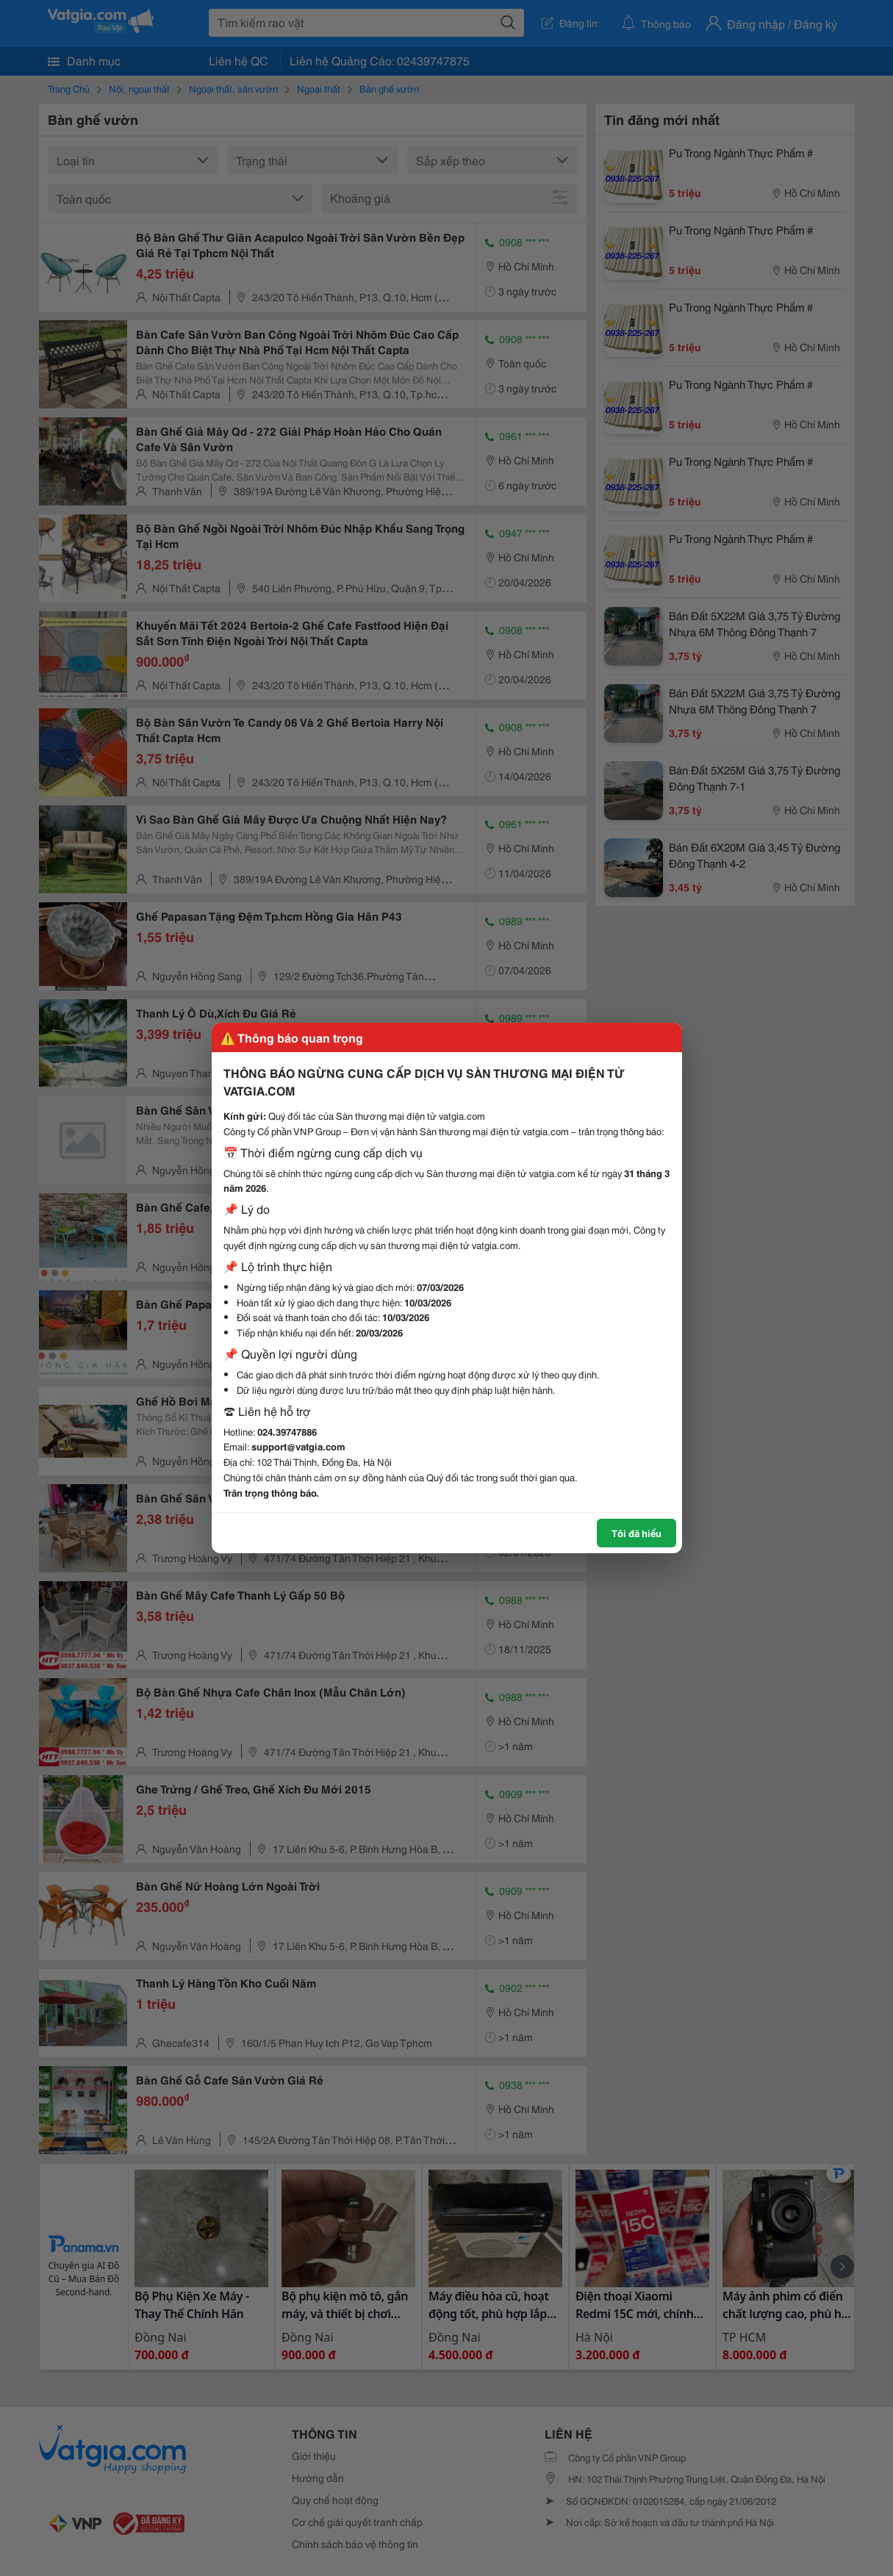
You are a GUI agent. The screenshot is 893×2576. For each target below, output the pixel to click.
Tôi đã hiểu (636, 1532)
